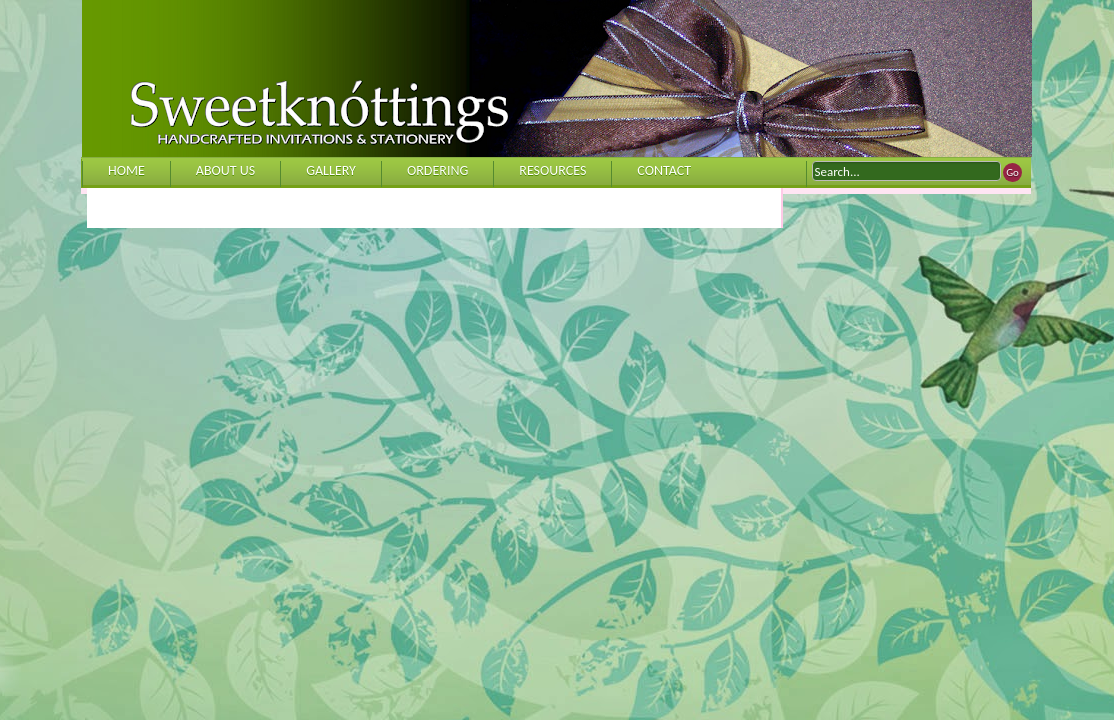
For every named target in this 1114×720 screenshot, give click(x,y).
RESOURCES (552, 170)
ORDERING (437, 170)
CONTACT (664, 170)
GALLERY (331, 170)
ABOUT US (225, 170)
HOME (126, 170)
